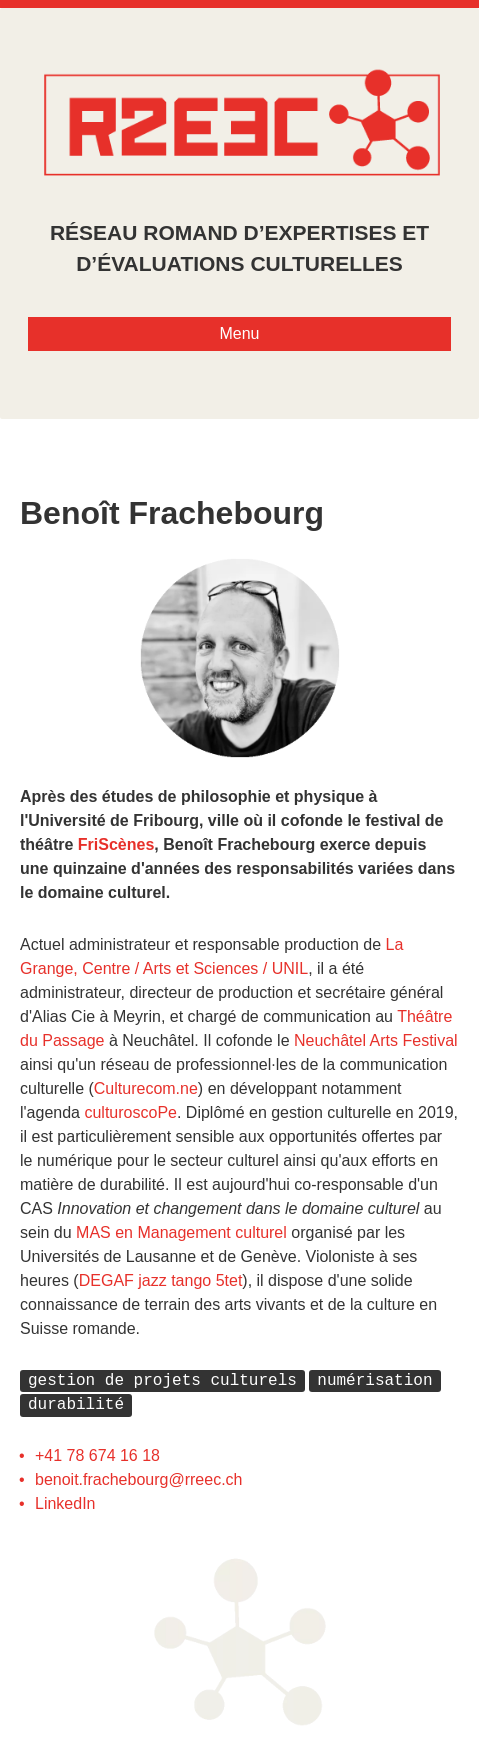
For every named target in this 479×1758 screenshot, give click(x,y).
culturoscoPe (130, 1112)
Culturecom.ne (146, 1088)
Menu (239, 333)
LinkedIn (65, 1502)
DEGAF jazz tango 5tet (161, 1280)
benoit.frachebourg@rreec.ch (138, 1478)
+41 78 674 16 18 (97, 1454)
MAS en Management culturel (181, 1232)
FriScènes (116, 844)
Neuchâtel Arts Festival (376, 1040)
